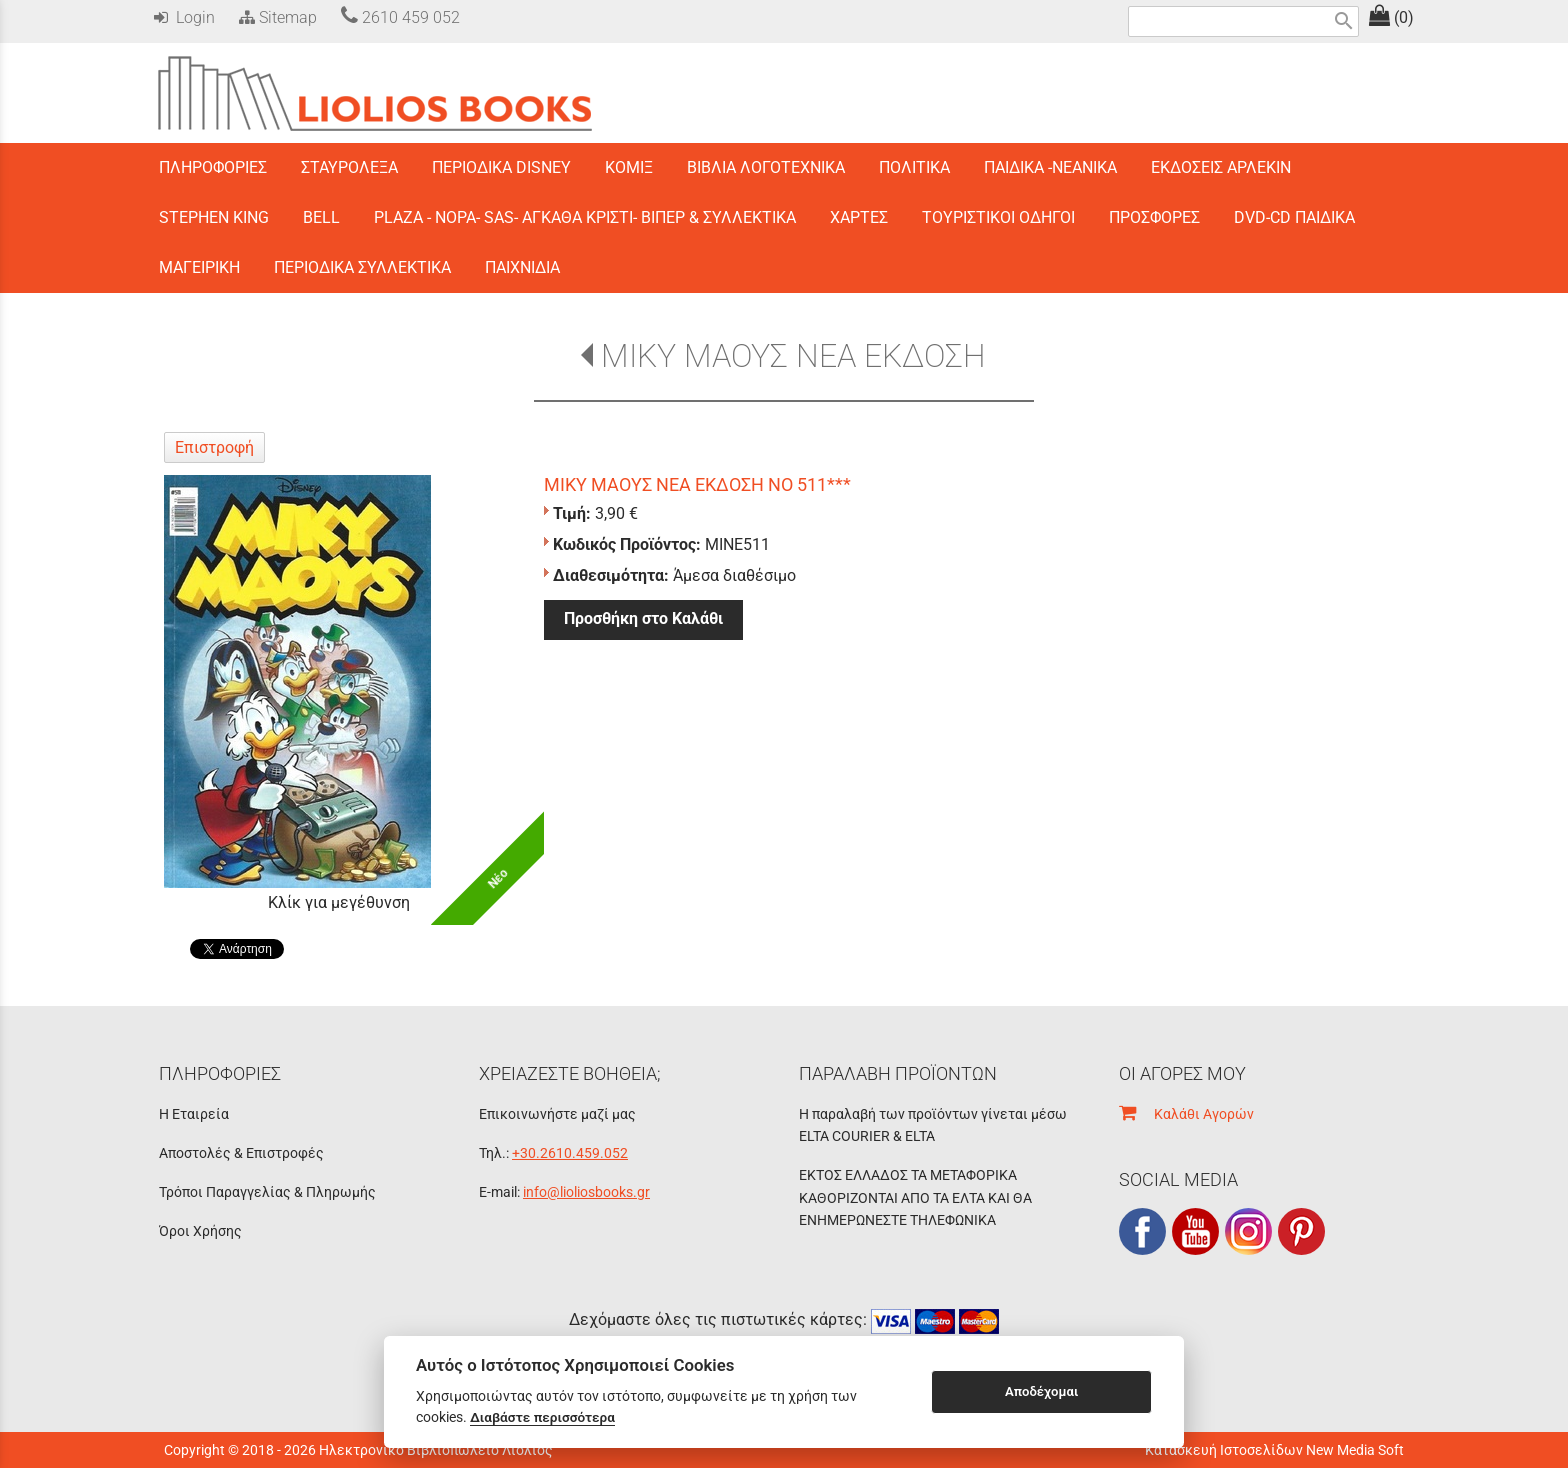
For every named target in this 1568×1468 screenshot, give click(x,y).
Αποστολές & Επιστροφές (241, 1153)
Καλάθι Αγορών (1186, 1114)
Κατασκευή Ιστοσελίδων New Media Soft (1274, 1450)
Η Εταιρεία (194, 1114)
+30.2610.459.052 (570, 1153)
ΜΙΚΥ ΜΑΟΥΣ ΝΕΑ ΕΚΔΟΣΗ (793, 356)
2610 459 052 (400, 17)
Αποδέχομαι (1041, 1391)
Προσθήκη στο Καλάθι (643, 618)
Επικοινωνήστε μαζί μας (557, 1114)
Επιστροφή (214, 447)
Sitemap (276, 17)
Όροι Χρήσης (200, 1231)
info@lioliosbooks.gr (586, 1192)
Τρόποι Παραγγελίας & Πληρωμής (267, 1192)
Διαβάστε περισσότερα (542, 1417)
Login (184, 17)
